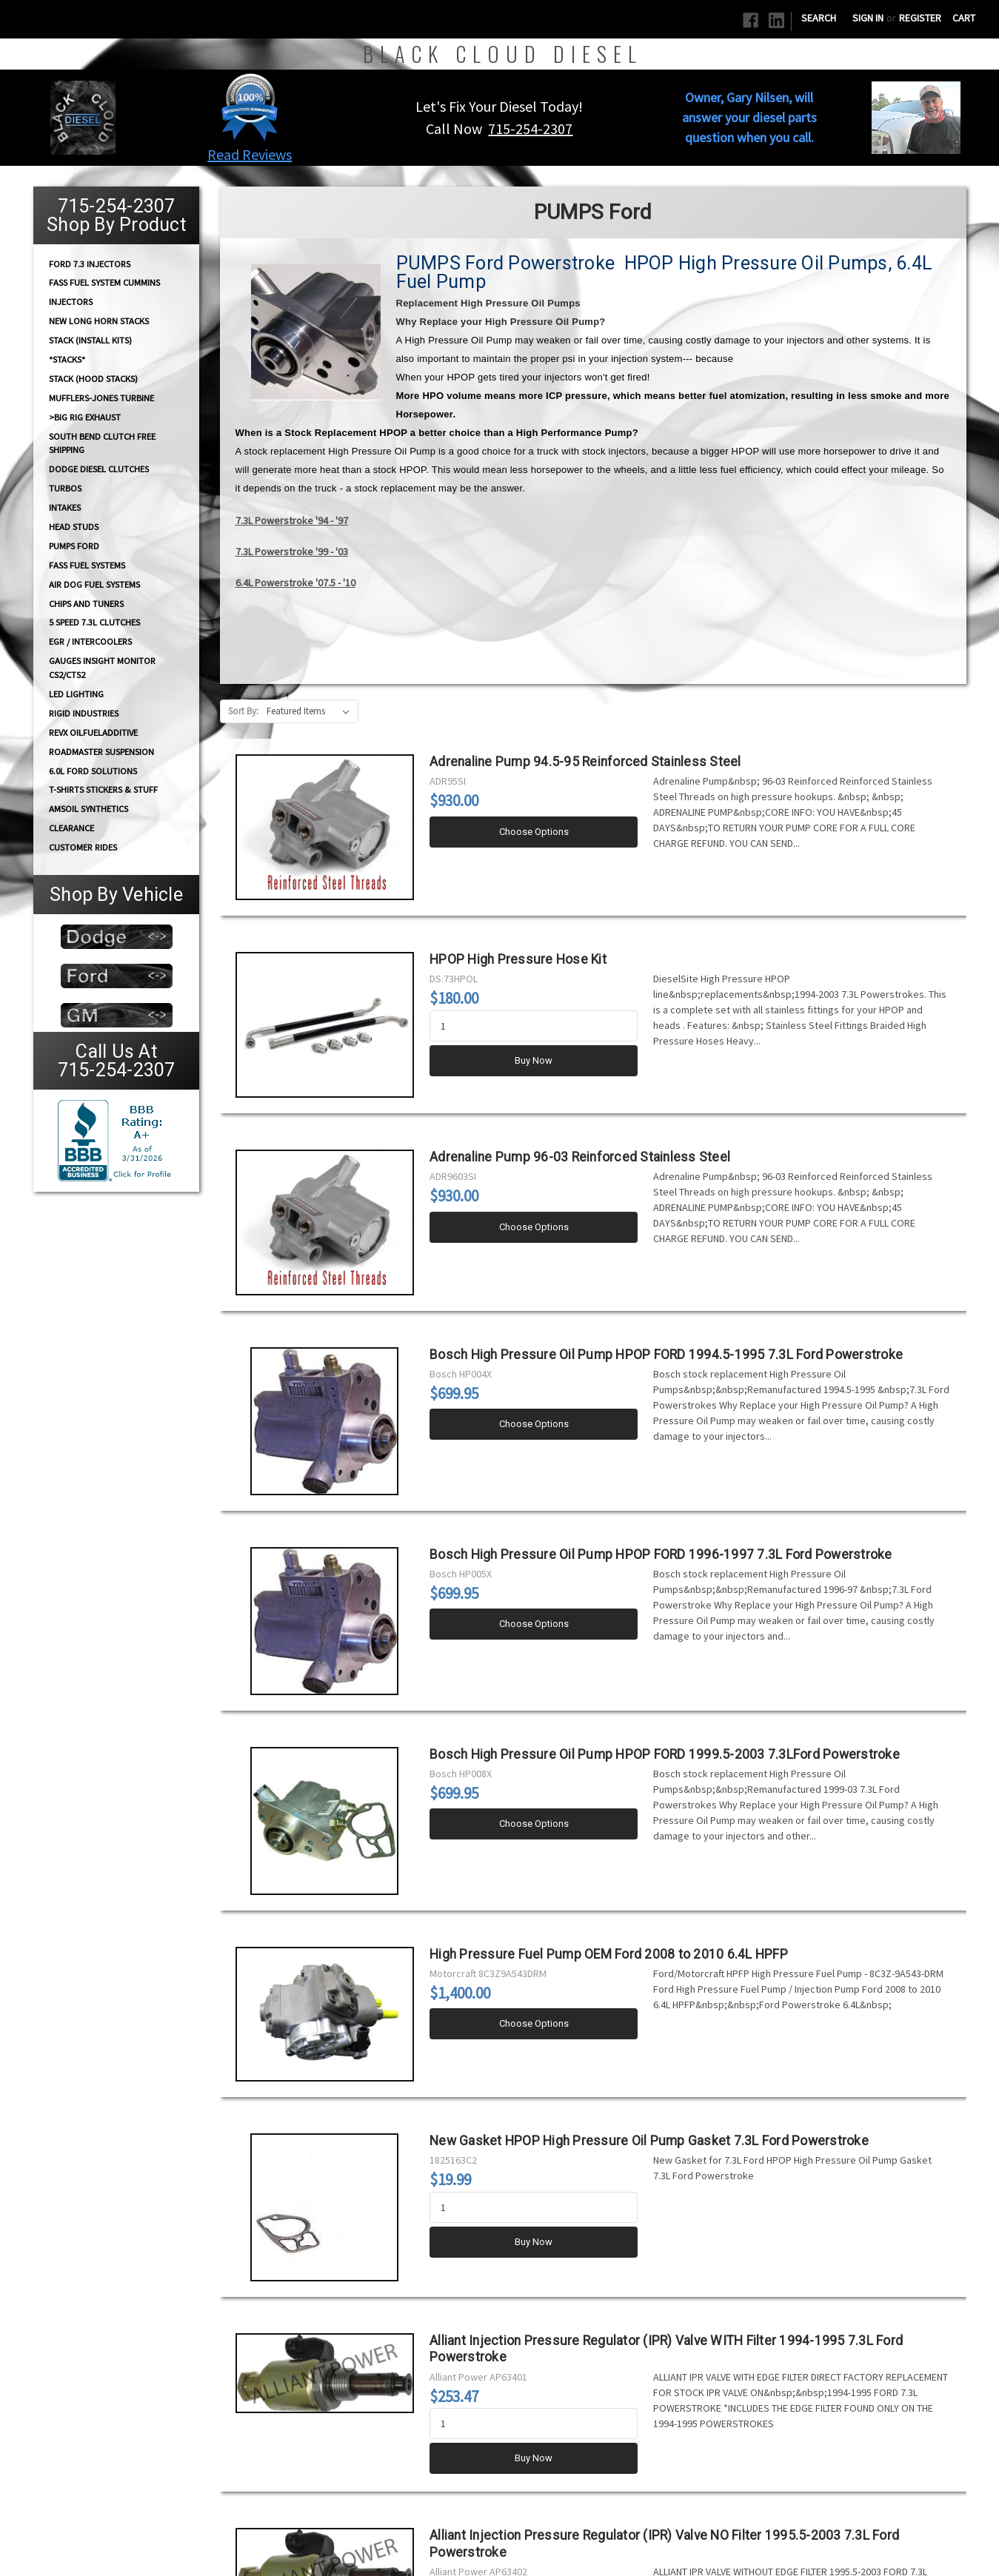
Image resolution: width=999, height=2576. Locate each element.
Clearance (71, 827)
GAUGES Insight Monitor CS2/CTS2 (102, 667)
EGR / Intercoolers (90, 641)
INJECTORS (71, 301)
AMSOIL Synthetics (88, 808)
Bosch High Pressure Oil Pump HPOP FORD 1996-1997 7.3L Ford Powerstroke (661, 1554)
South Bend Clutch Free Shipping (102, 442)
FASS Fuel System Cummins (104, 282)
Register (920, 17)
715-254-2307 (530, 128)
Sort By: (243, 711)
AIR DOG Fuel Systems (94, 584)
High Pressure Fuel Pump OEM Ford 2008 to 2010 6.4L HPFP (609, 1954)
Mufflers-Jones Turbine (101, 397)
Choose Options (534, 831)
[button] (249, 107)
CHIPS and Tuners (86, 603)
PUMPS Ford (74, 545)
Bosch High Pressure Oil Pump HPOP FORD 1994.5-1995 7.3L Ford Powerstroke (666, 1354)
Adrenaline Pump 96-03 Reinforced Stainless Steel (580, 1157)
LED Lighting (76, 694)
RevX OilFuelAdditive (93, 732)
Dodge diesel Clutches (99, 468)
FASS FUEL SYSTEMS (87, 565)
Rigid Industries (83, 713)
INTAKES (65, 507)
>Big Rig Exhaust (85, 417)
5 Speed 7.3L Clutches (94, 622)
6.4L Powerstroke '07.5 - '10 (295, 582)
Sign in (867, 17)
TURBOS (65, 488)
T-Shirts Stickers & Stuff (103, 789)
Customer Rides (83, 847)
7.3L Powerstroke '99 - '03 (291, 551)
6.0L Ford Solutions (93, 771)
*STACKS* (67, 359)
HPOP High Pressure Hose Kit (518, 959)
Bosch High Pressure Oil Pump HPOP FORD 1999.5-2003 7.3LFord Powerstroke (665, 1754)
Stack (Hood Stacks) (93, 378)
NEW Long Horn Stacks (99, 320)
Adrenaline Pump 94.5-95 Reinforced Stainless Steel (585, 761)
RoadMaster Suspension (101, 751)
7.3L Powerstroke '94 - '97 (291, 520)
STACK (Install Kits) (90, 340)
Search (818, 17)
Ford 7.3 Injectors (89, 263)
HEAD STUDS (73, 526)
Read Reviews (249, 154)
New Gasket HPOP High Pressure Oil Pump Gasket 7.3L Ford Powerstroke (649, 2140)
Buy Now (533, 1060)
